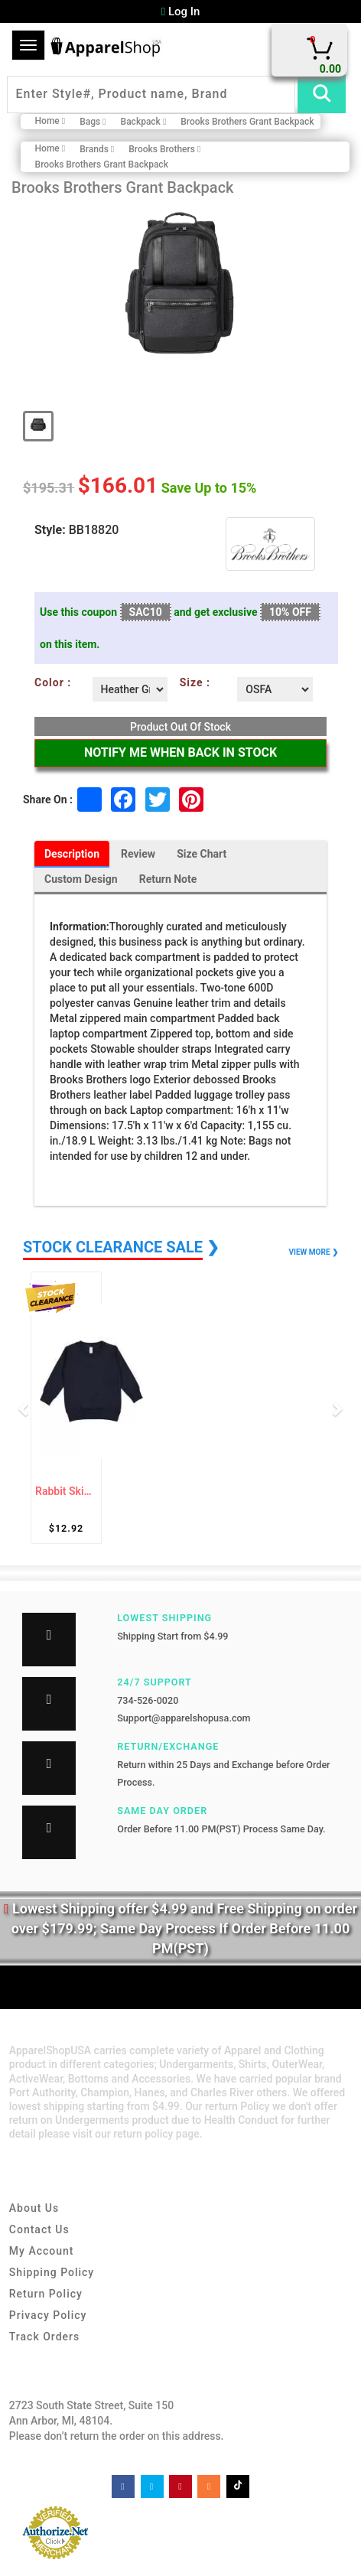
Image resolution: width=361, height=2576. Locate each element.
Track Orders (44, 2336)
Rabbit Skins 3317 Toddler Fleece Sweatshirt (66, 1491)
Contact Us (39, 2229)
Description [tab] (71, 854)
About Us (34, 2208)
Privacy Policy (48, 2315)
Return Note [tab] (168, 879)
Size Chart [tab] (201, 854)
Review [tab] (138, 854)
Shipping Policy (51, 2272)
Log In (180, 11)
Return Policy (46, 2294)
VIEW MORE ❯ (313, 1252)
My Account (41, 2251)
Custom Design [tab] (81, 879)
